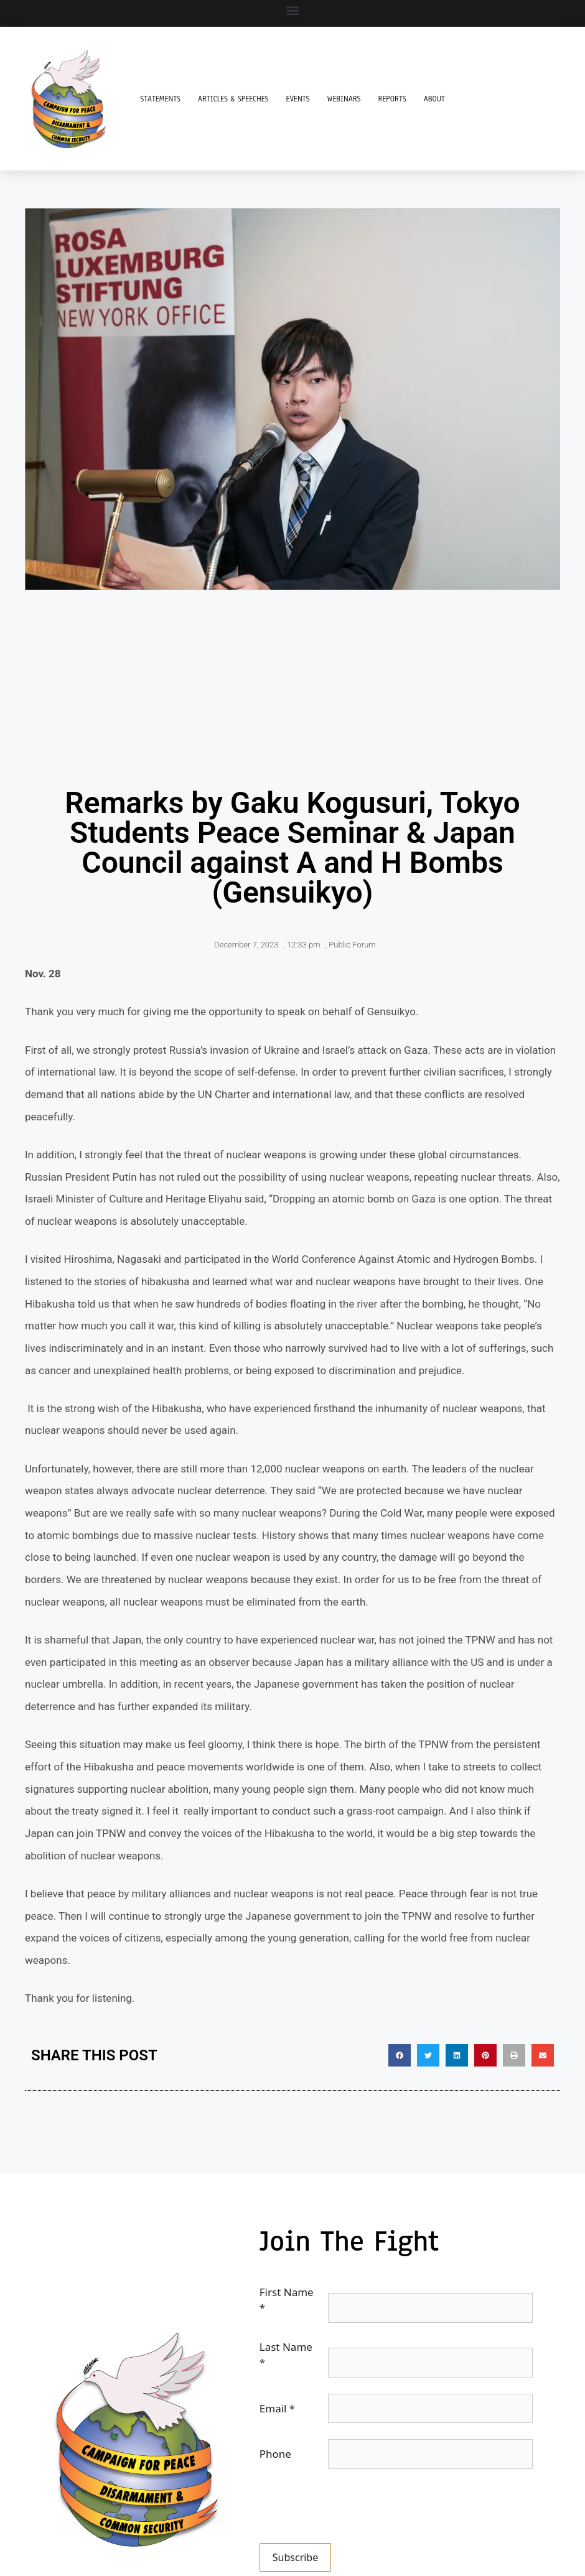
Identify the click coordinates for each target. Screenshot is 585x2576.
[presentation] (354, 2509)
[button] (293, 10)
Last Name (286, 2355)
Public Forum (352, 944)
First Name (287, 2300)
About (434, 99)
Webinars (344, 99)
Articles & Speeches (233, 99)
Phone (275, 2454)
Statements (160, 99)
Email (277, 2408)
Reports (392, 99)
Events (298, 99)
